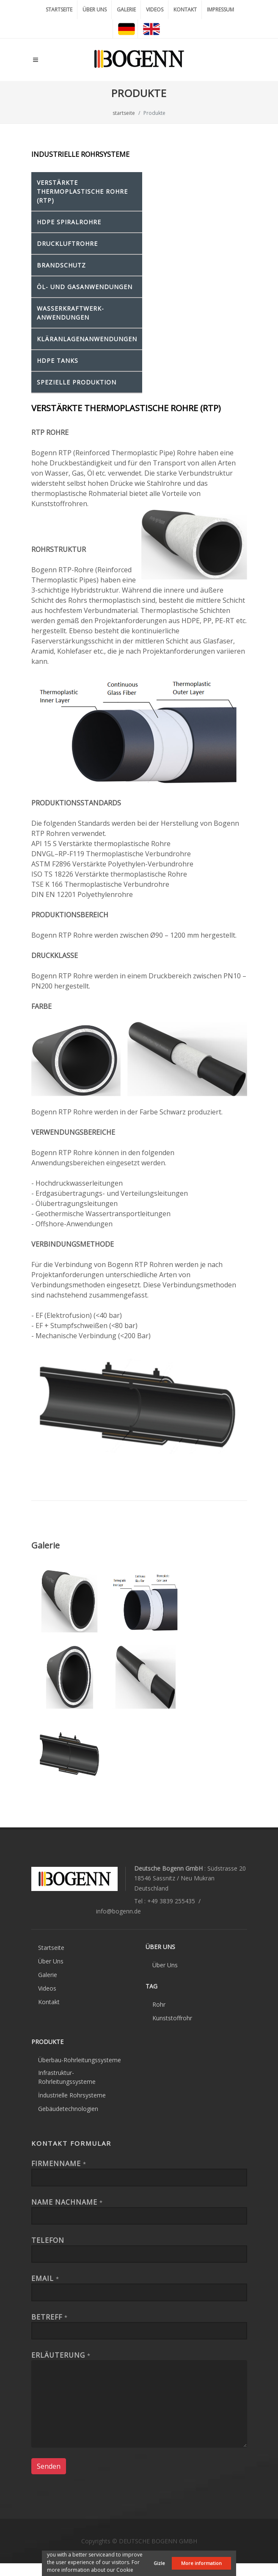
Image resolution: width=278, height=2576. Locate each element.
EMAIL (45, 2278)
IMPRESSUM (220, 9)
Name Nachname (67, 2202)
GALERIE (126, 9)
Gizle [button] (159, 2563)
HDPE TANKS (57, 360)
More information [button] (201, 2563)
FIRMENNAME (58, 2163)
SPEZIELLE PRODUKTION (76, 382)
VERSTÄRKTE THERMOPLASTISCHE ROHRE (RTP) (82, 191)
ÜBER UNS (95, 9)
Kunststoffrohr (172, 2018)
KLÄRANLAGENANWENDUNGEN (87, 339)
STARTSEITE (59, 9)
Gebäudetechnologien (68, 2109)
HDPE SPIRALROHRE (69, 222)
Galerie (47, 1975)
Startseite (51, 1948)
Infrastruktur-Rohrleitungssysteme (67, 2077)
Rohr (158, 2004)
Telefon (47, 2240)
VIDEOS (154, 9)
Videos (47, 1988)
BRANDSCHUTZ (61, 265)
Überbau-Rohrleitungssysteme (79, 2060)
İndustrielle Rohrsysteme (72, 2095)
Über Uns (50, 1961)
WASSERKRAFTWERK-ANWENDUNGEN (70, 312)
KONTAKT (185, 9)
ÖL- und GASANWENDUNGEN (84, 287)
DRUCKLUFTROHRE (67, 243)
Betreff (49, 2317)
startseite (124, 113)
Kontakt (49, 2002)
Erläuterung (61, 2355)
